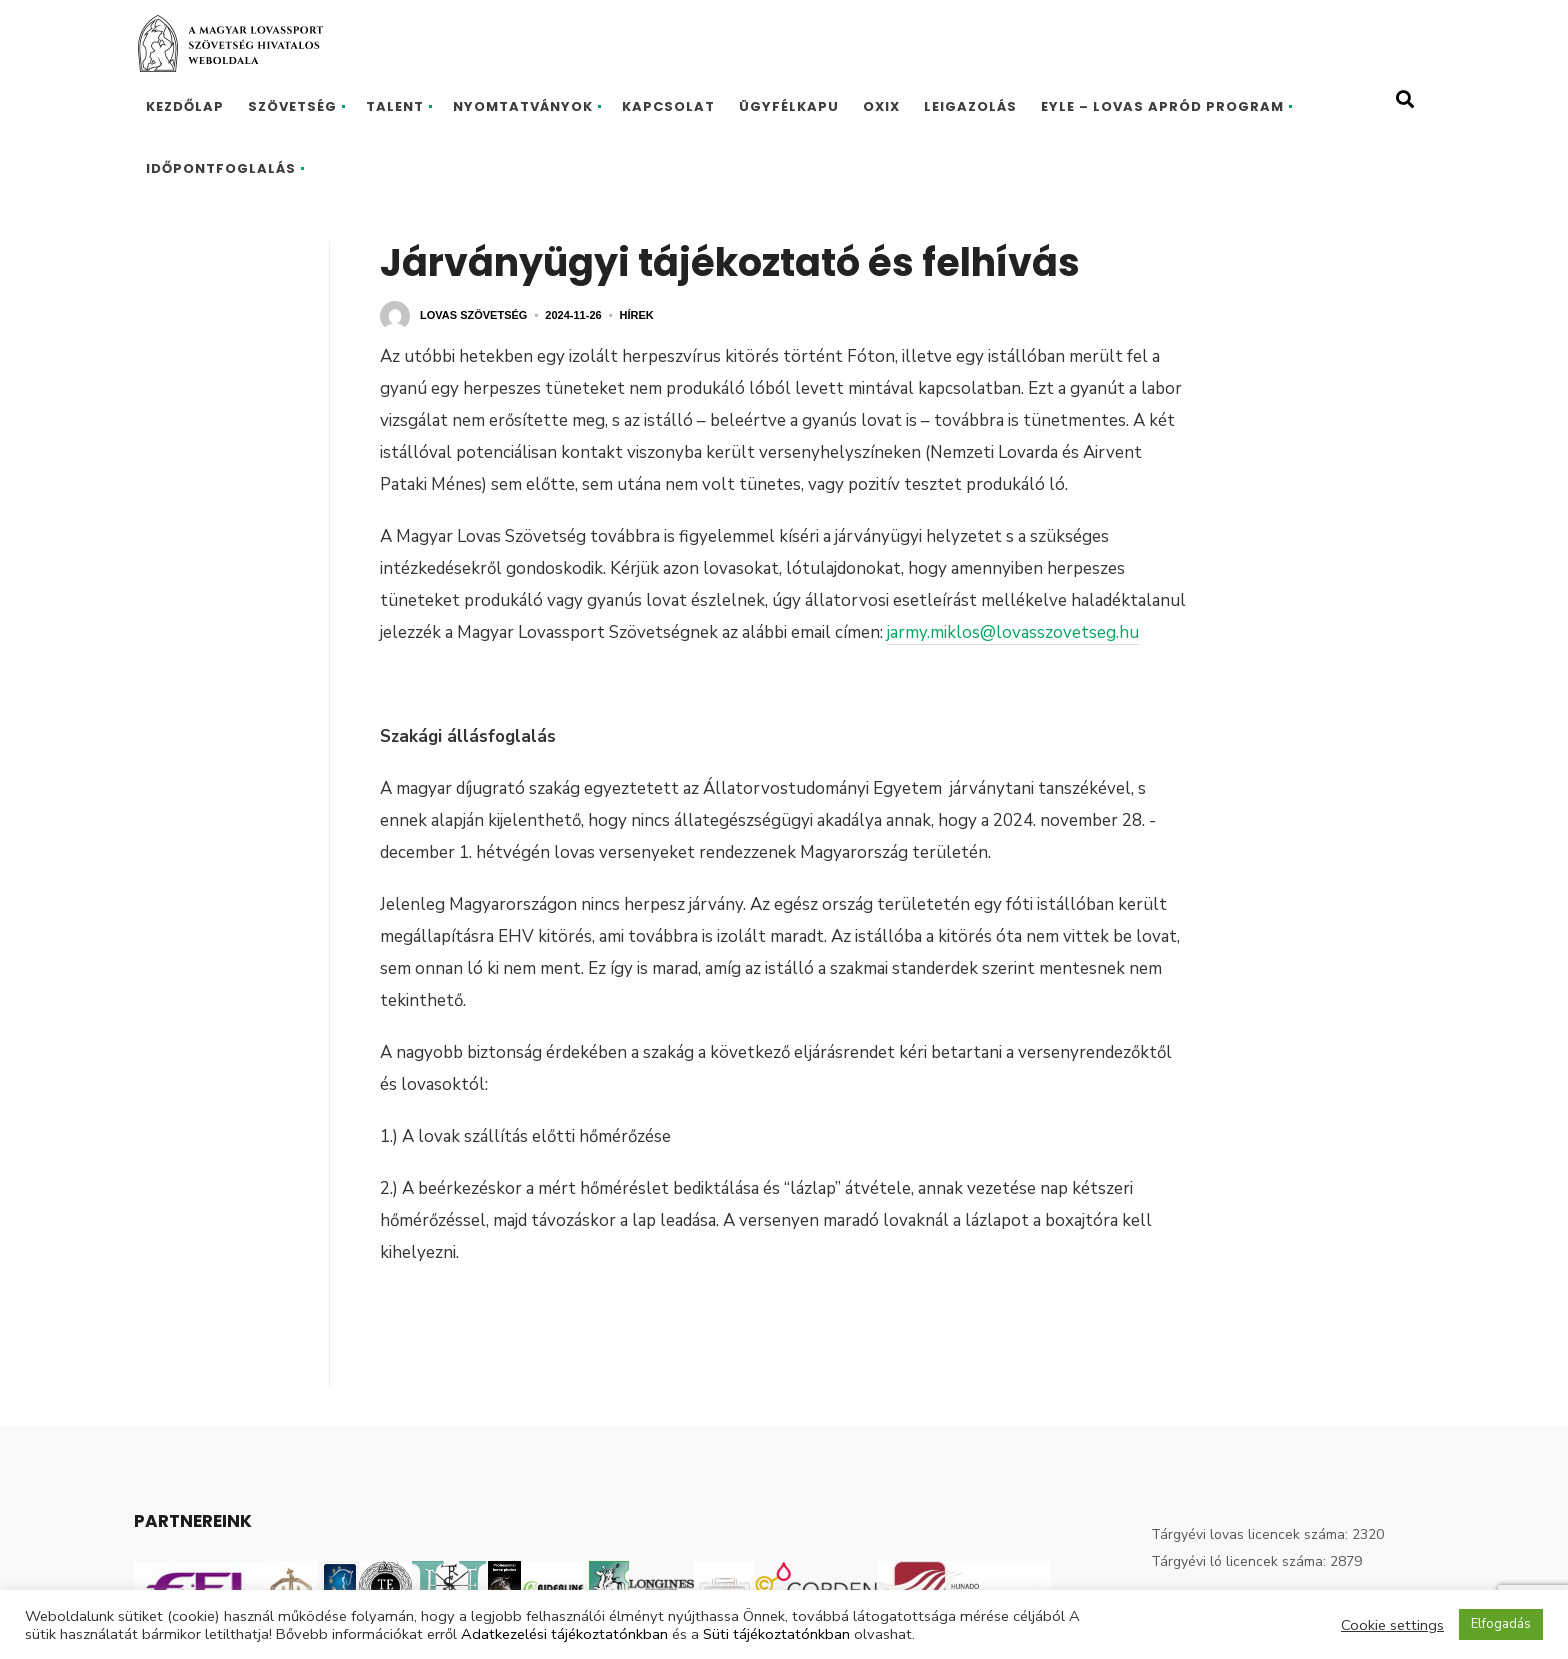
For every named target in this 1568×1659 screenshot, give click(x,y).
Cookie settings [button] (1392, 1625)
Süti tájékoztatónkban (776, 1634)
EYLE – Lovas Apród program (1162, 106)
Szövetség (292, 106)
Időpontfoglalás (221, 168)
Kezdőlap (185, 106)
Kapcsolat (668, 106)
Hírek (637, 315)
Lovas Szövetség (473, 315)
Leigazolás (970, 106)
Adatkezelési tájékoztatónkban (564, 1634)
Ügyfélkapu (789, 106)
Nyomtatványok (523, 106)
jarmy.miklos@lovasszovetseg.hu (1013, 632)
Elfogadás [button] (1501, 1624)
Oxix (881, 106)
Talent (395, 106)
